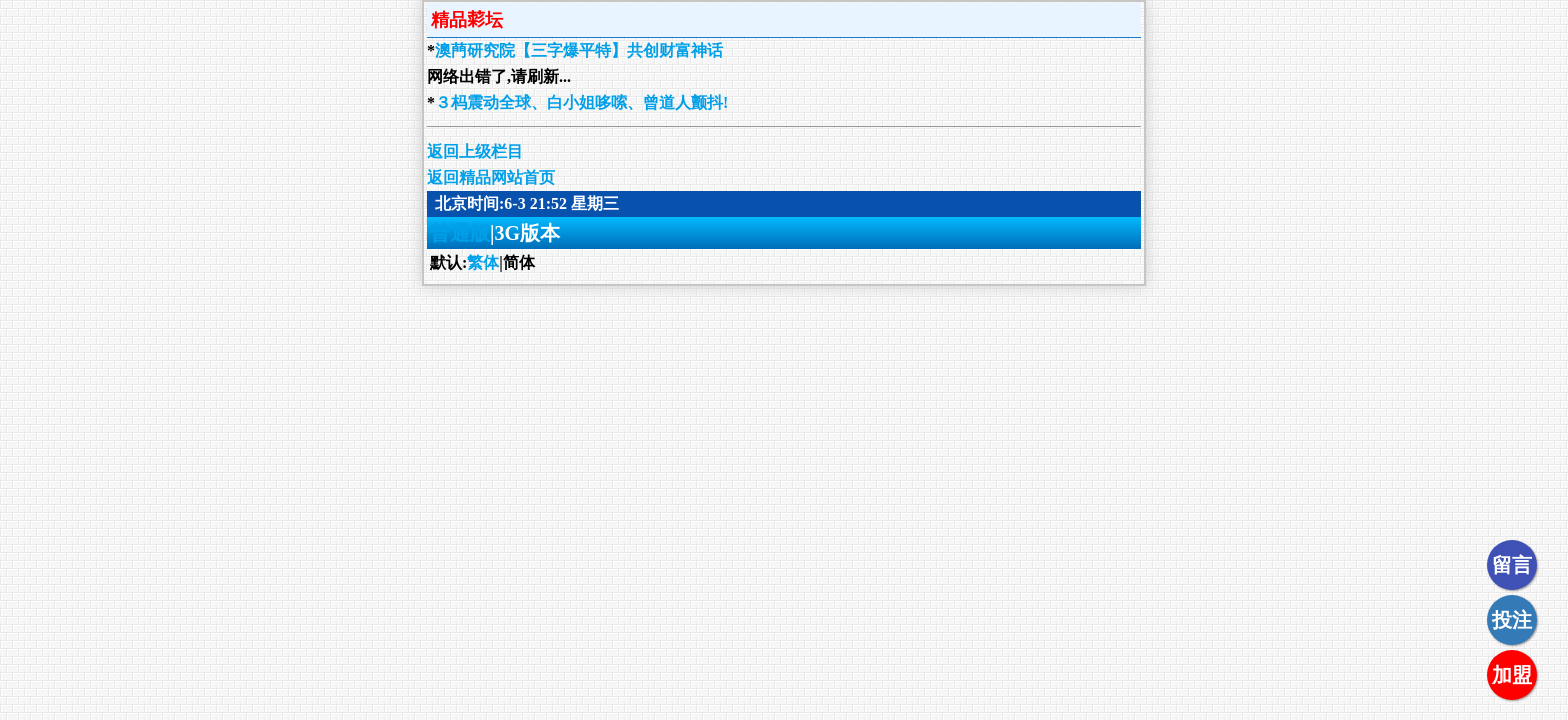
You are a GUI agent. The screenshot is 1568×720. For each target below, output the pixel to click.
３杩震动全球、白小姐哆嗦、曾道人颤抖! (581, 102)
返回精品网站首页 (491, 177)
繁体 (483, 262)
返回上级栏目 (475, 151)
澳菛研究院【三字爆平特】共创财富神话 (579, 50)
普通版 (460, 233)
